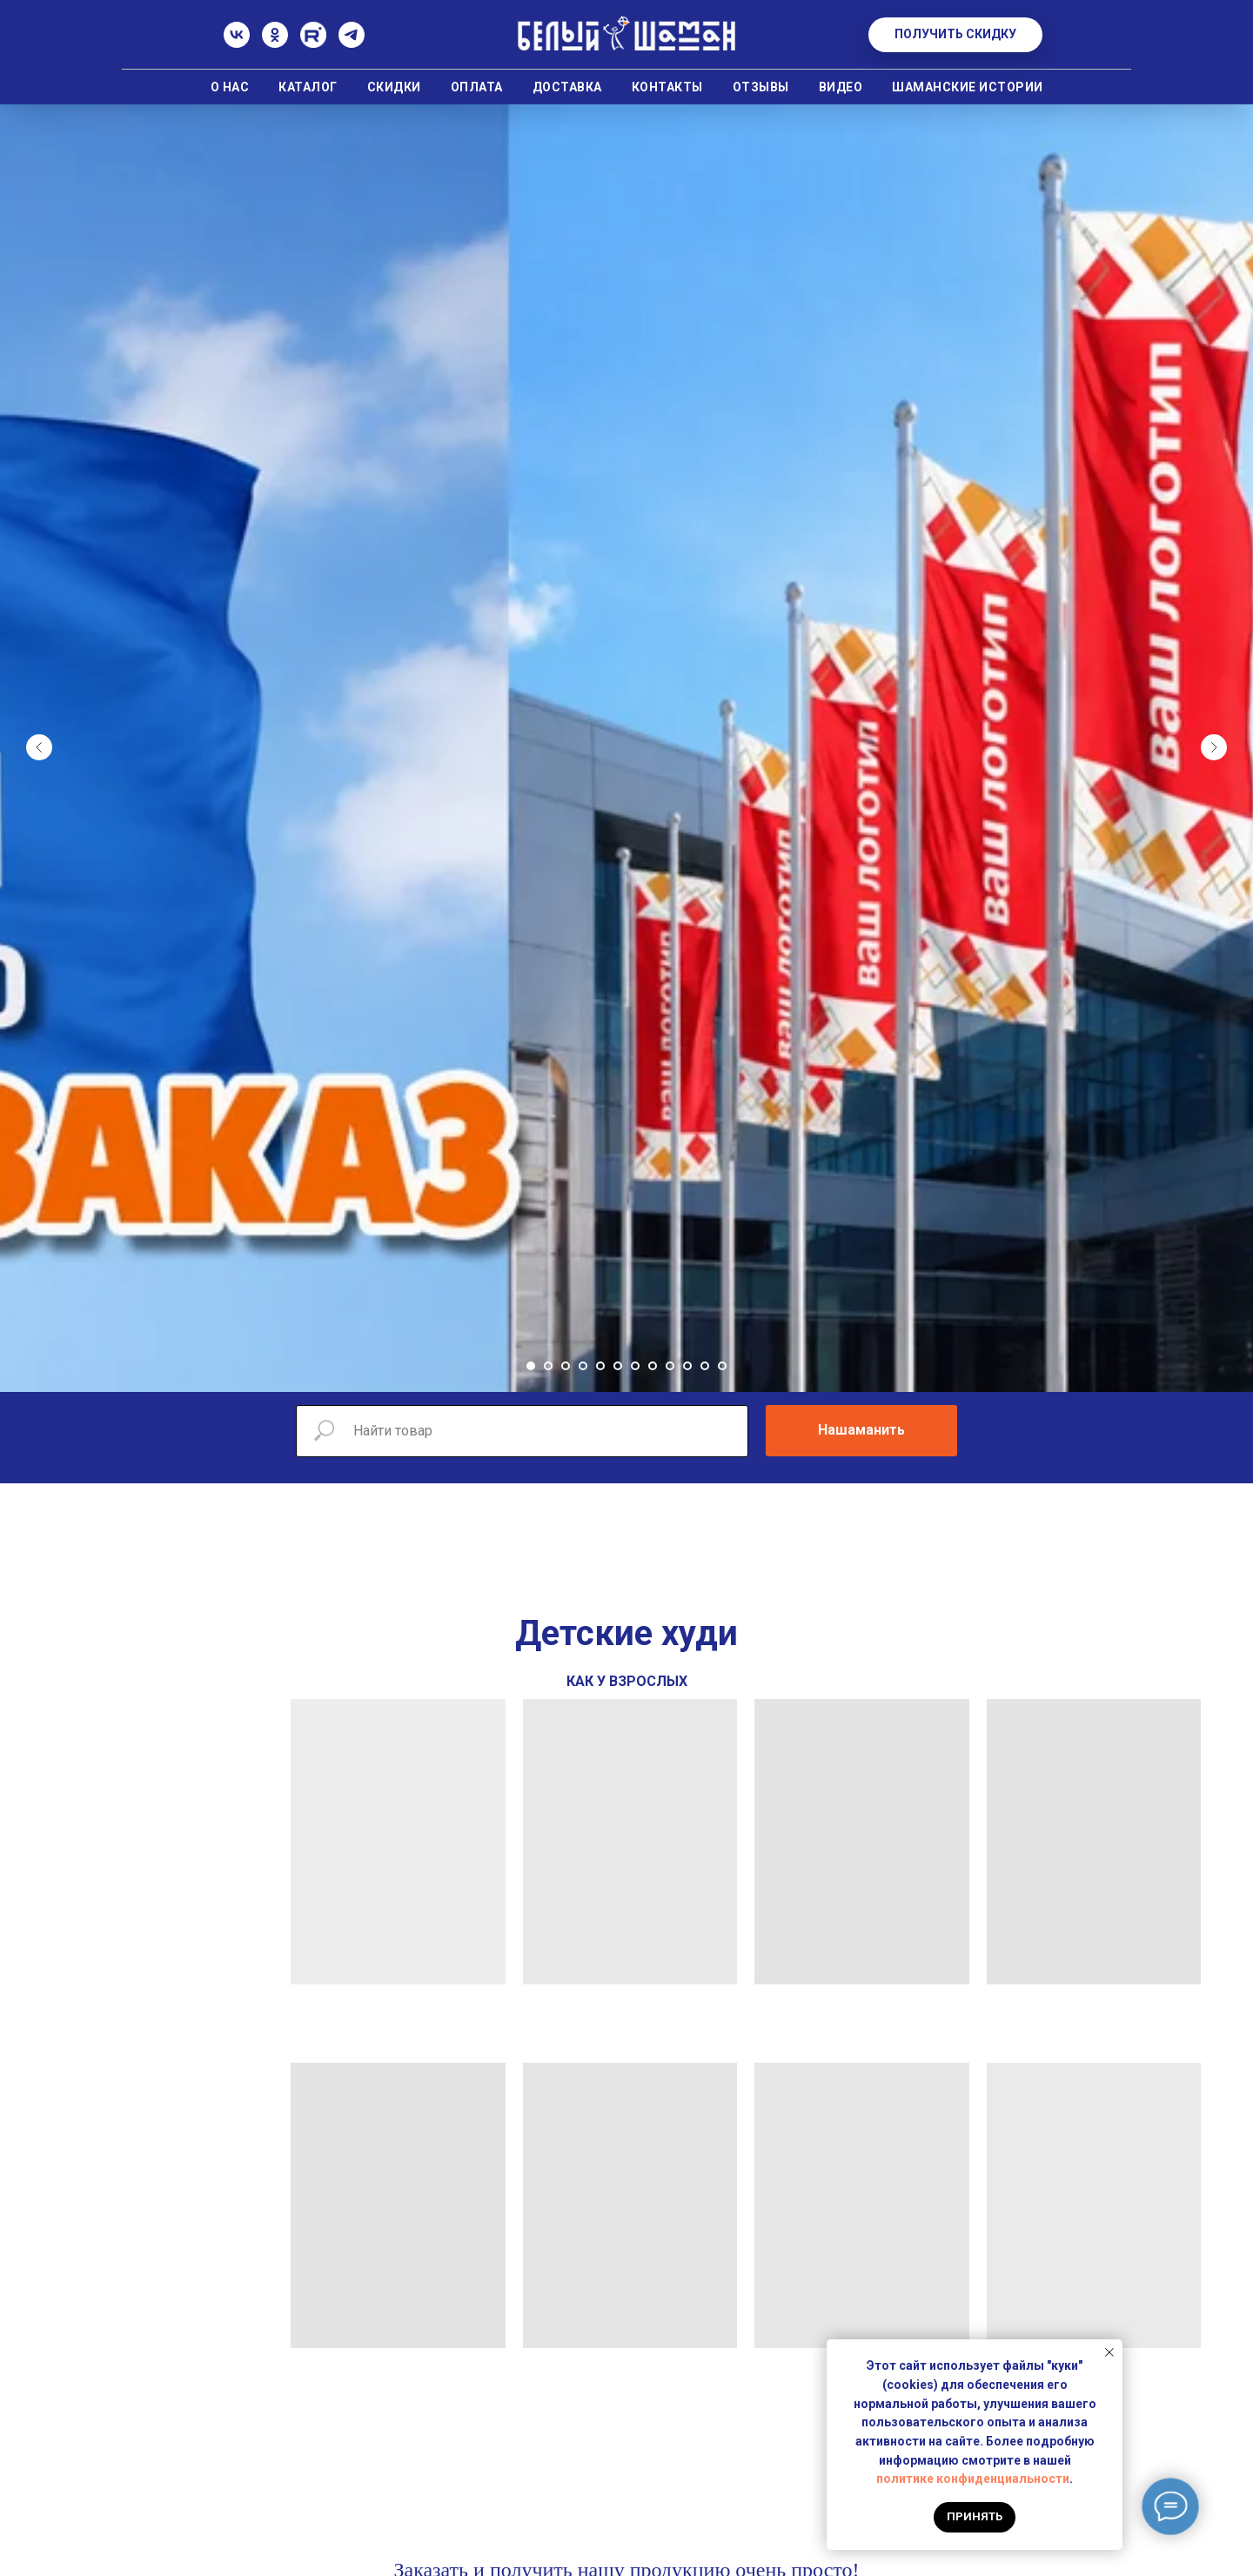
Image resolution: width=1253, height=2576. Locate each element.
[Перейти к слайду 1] (530, 1366)
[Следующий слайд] (1214, 747)
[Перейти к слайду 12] (722, 1366)
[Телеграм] (351, 43)
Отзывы (761, 87)
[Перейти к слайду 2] (548, 1366)
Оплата (477, 87)
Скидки (394, 87)
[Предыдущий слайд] (39, 747)
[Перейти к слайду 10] (687, 1366)
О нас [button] (230, 87)
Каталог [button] (308, 87)
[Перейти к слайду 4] (583, 1366)
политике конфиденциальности (972, 2479)
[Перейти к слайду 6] (617, 1366)
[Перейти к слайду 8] (652, 1366)
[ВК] (237, 43)
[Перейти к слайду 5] (600, 1366)
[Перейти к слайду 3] (565, 1366)
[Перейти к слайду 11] (704, 1366)
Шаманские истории (967, 87)
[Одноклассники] (275, 43)
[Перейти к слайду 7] (635, 1366)
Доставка (567, 87)
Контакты (667, 87)
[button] (955, 34)
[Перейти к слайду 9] (670, 1366)
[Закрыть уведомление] (1109, 2352)
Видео (841, 87)
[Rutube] (313, 43)
